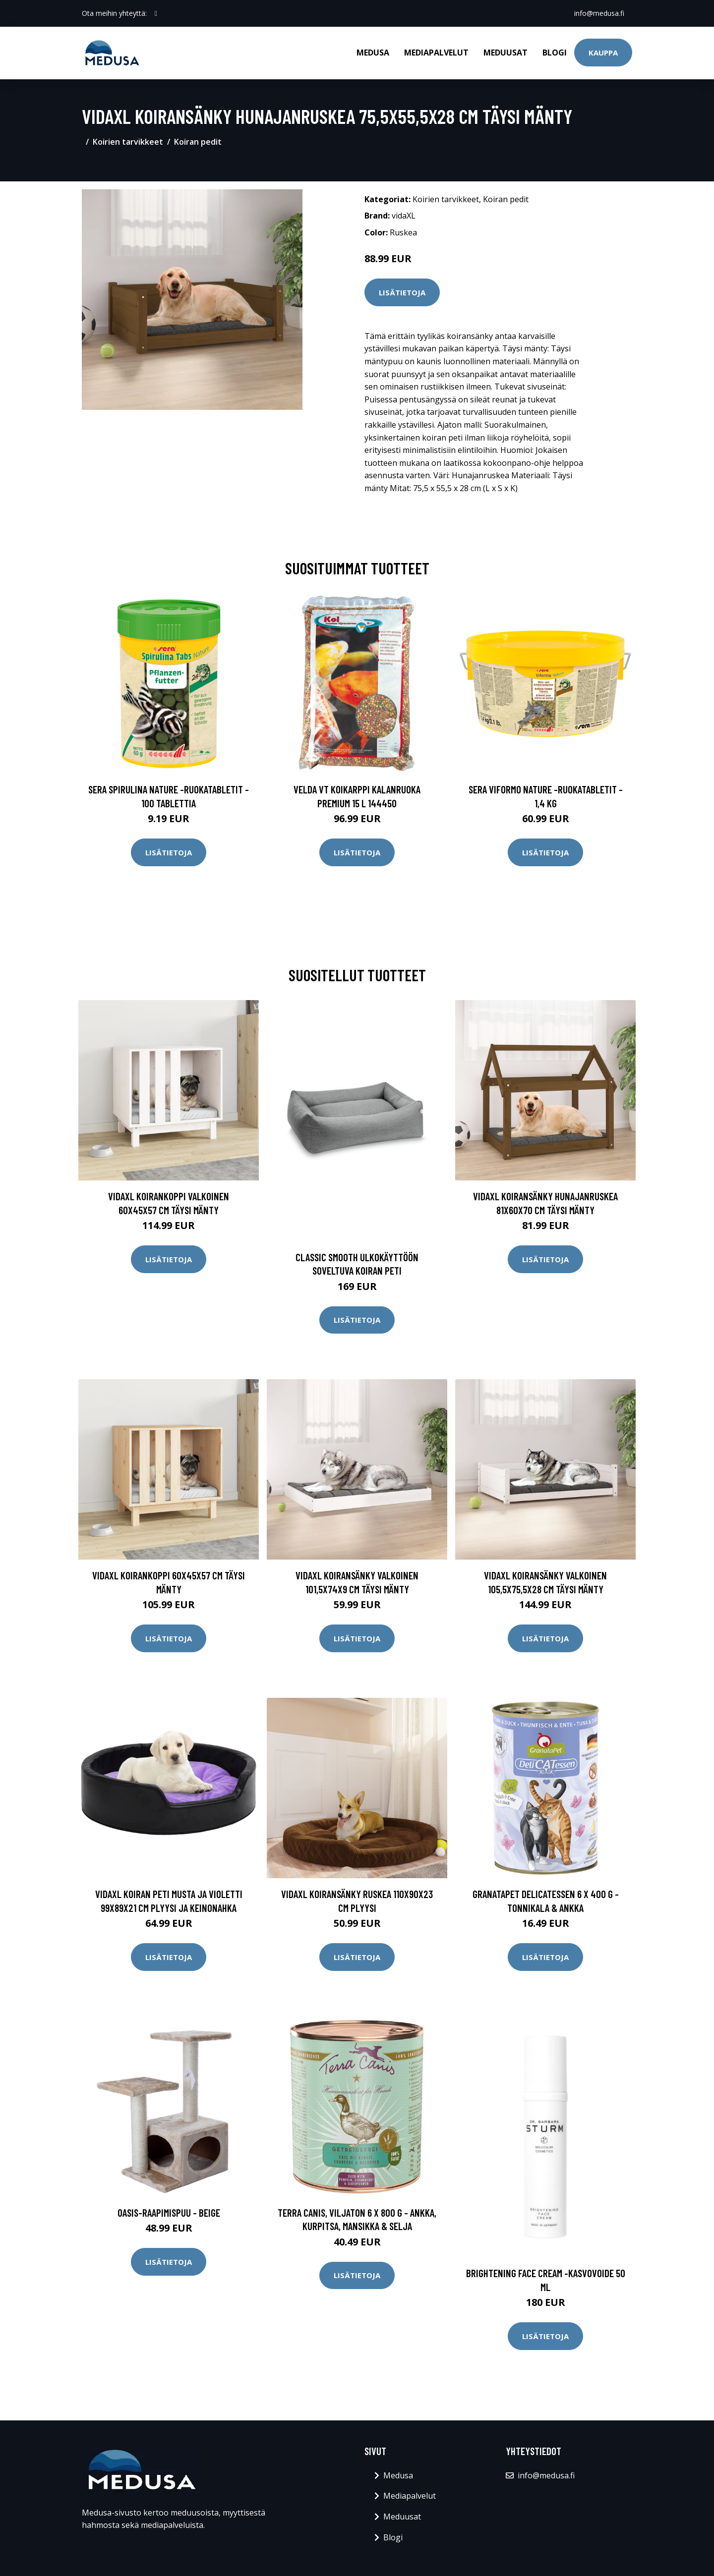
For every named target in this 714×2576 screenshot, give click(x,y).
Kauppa (603, 52)
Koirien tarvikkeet (128, 141)
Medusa (373, 52)
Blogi (554, 52)
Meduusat (505, 52)
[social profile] (156, 13)
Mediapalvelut (436, 52)
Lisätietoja (402, 292)
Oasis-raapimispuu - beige (169, 2212)
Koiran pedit (198, 141)
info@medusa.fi (599, 13)
